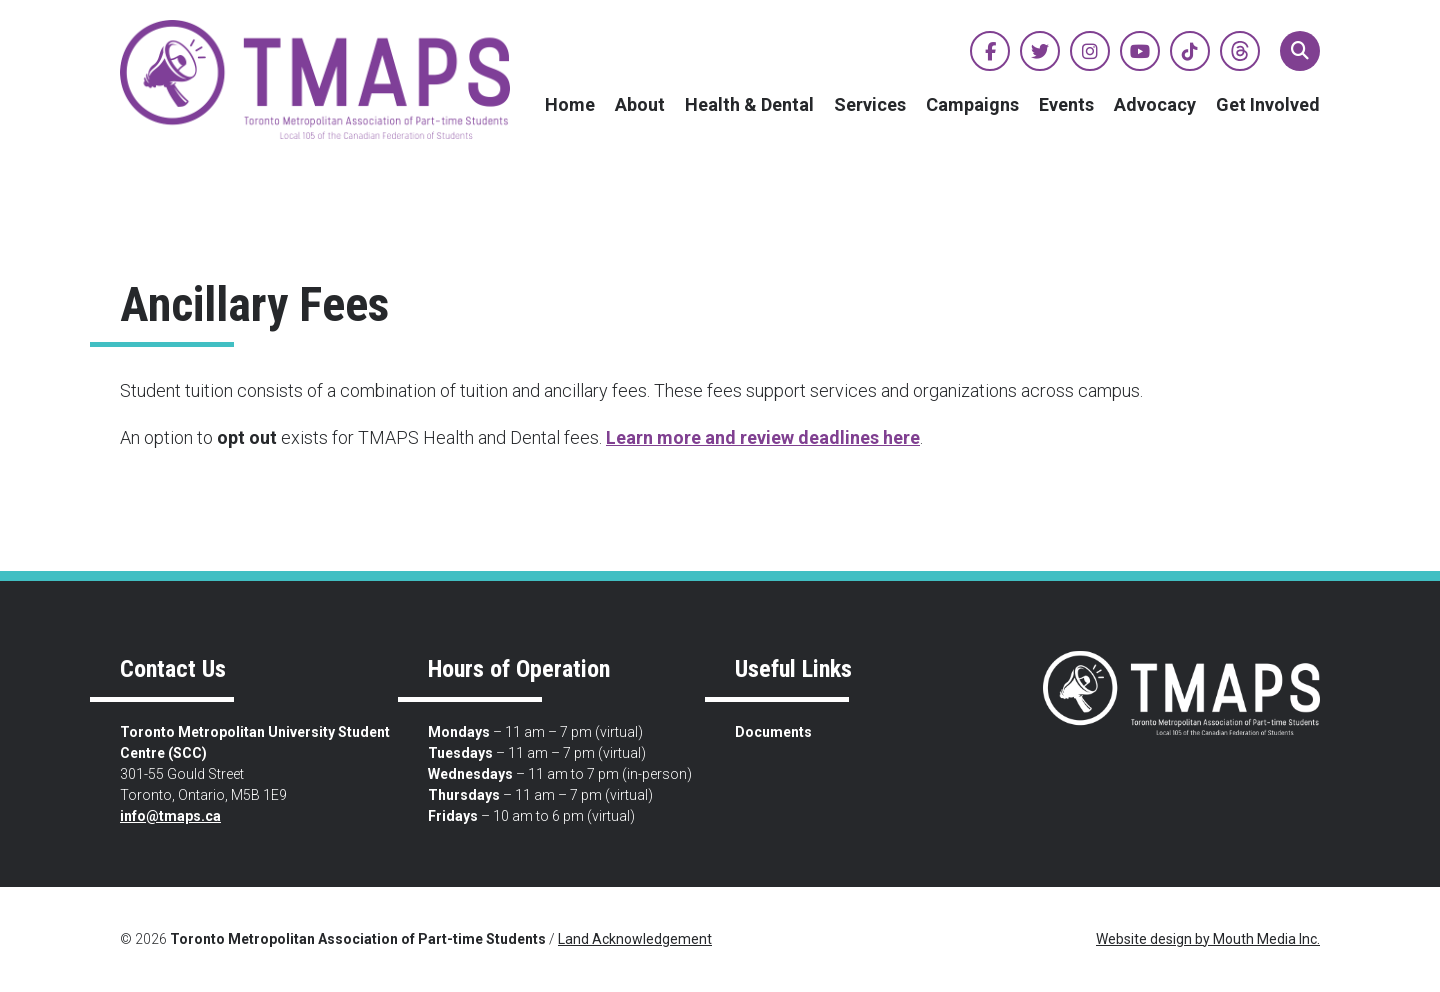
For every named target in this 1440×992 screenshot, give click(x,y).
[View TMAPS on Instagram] (1090, 51)
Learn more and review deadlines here (763, 437)
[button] (1300, 51)
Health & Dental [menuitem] (749, 104)
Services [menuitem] (870, 104)
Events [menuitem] (1066, 104)
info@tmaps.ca (170, 816)
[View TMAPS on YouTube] (1140, 51)
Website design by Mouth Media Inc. (1208, 939)
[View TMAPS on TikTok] (1190, 51)
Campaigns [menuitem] (972, 104)
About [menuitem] (640, 104)
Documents (773, 732)
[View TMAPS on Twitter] (1040, 51)
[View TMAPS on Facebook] (990, 51)
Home (570, 104)
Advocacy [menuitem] (1155, 104)
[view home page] (315, 79)
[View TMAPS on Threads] (1240, 51)
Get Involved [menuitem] (1268, 104)
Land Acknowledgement (635, 939)
